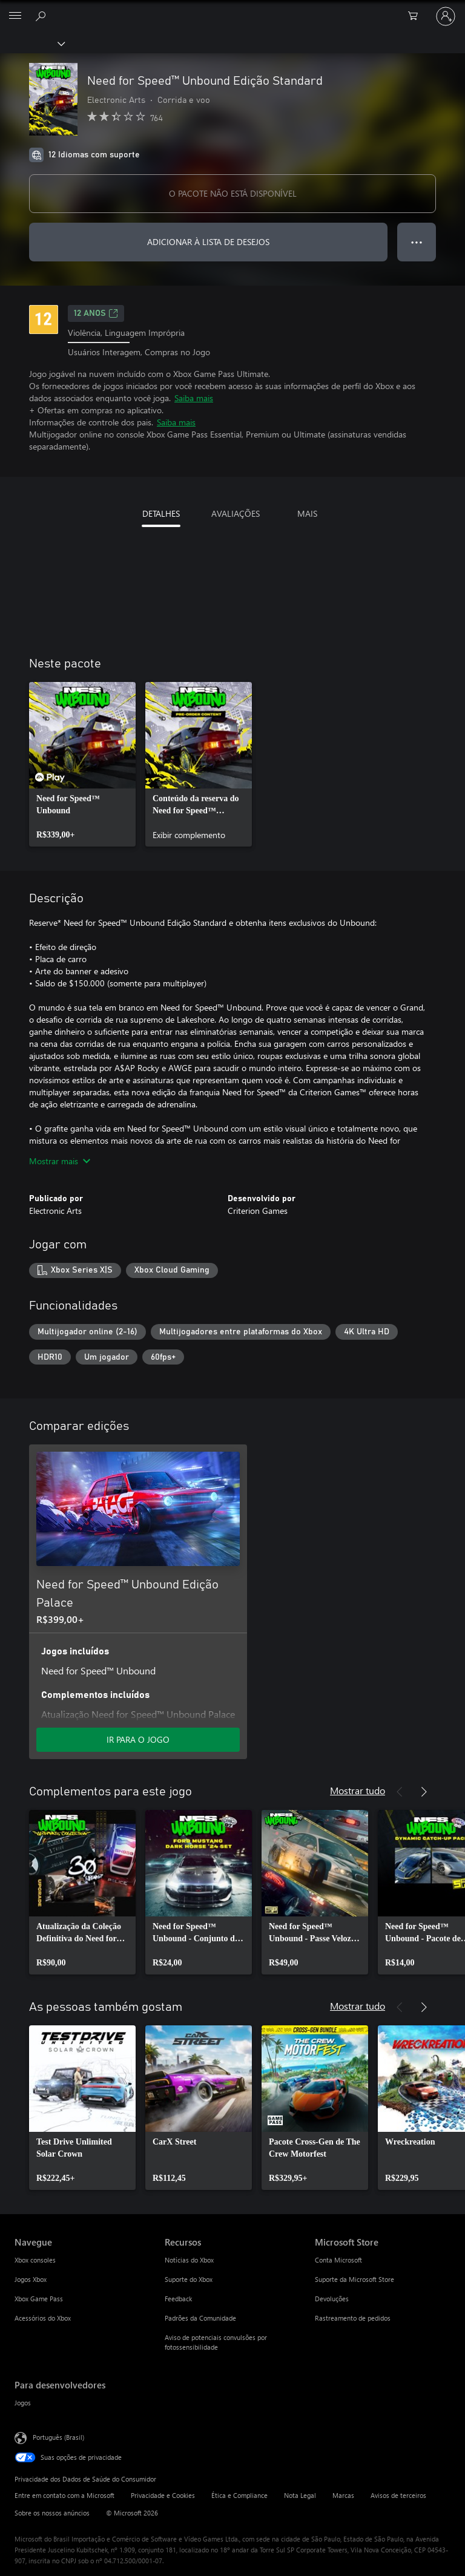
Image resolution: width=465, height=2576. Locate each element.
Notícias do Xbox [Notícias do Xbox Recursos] (189, 2260)
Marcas (343, 2495)
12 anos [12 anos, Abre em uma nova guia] (96, 313)
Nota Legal (300, 2495)
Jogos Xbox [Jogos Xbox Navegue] (31, 2279)
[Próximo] (424, 1791)
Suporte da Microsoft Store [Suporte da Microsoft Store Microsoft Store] (354, 2279)
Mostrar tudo (357, 1790)
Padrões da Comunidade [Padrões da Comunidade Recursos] (200, 2318)
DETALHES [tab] (161, 513)
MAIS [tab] (307, 513)
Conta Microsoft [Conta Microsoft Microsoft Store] (338, 2260)
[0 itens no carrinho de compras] (416, 16)
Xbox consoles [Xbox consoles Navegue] (35, 2260)
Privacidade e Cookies (163, 2495)
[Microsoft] (232, 9)
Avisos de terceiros (398, 2495)
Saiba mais (193, 398)
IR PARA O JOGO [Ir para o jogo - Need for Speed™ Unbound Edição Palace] (138, 1739)
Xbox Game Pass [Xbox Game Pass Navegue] (39, 2298)
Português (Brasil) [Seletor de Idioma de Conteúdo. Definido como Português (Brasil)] (58, 2437)
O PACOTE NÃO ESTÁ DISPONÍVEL (233, 193)
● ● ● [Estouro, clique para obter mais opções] (417, 241)
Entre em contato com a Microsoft (64, 2495)
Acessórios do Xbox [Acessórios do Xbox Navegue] (43, 2318)
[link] (82, 764)
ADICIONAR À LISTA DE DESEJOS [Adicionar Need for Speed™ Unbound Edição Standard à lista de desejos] (208, 241)
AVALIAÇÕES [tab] (235, 513)
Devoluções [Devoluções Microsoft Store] (332, 2298)
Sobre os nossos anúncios (52, 2513)
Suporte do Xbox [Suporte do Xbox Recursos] (189, 2279)
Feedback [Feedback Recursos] (178, 2298)
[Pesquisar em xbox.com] (42, 15)
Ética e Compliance (239, 2495)
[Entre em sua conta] (445, 16)
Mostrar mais (59, 1161)
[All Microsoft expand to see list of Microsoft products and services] (15, 16)
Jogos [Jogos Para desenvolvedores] (23, 2403)
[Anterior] (400, 1791)
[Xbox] (31, 43)
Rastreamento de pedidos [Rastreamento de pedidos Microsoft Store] (353, 2318)
